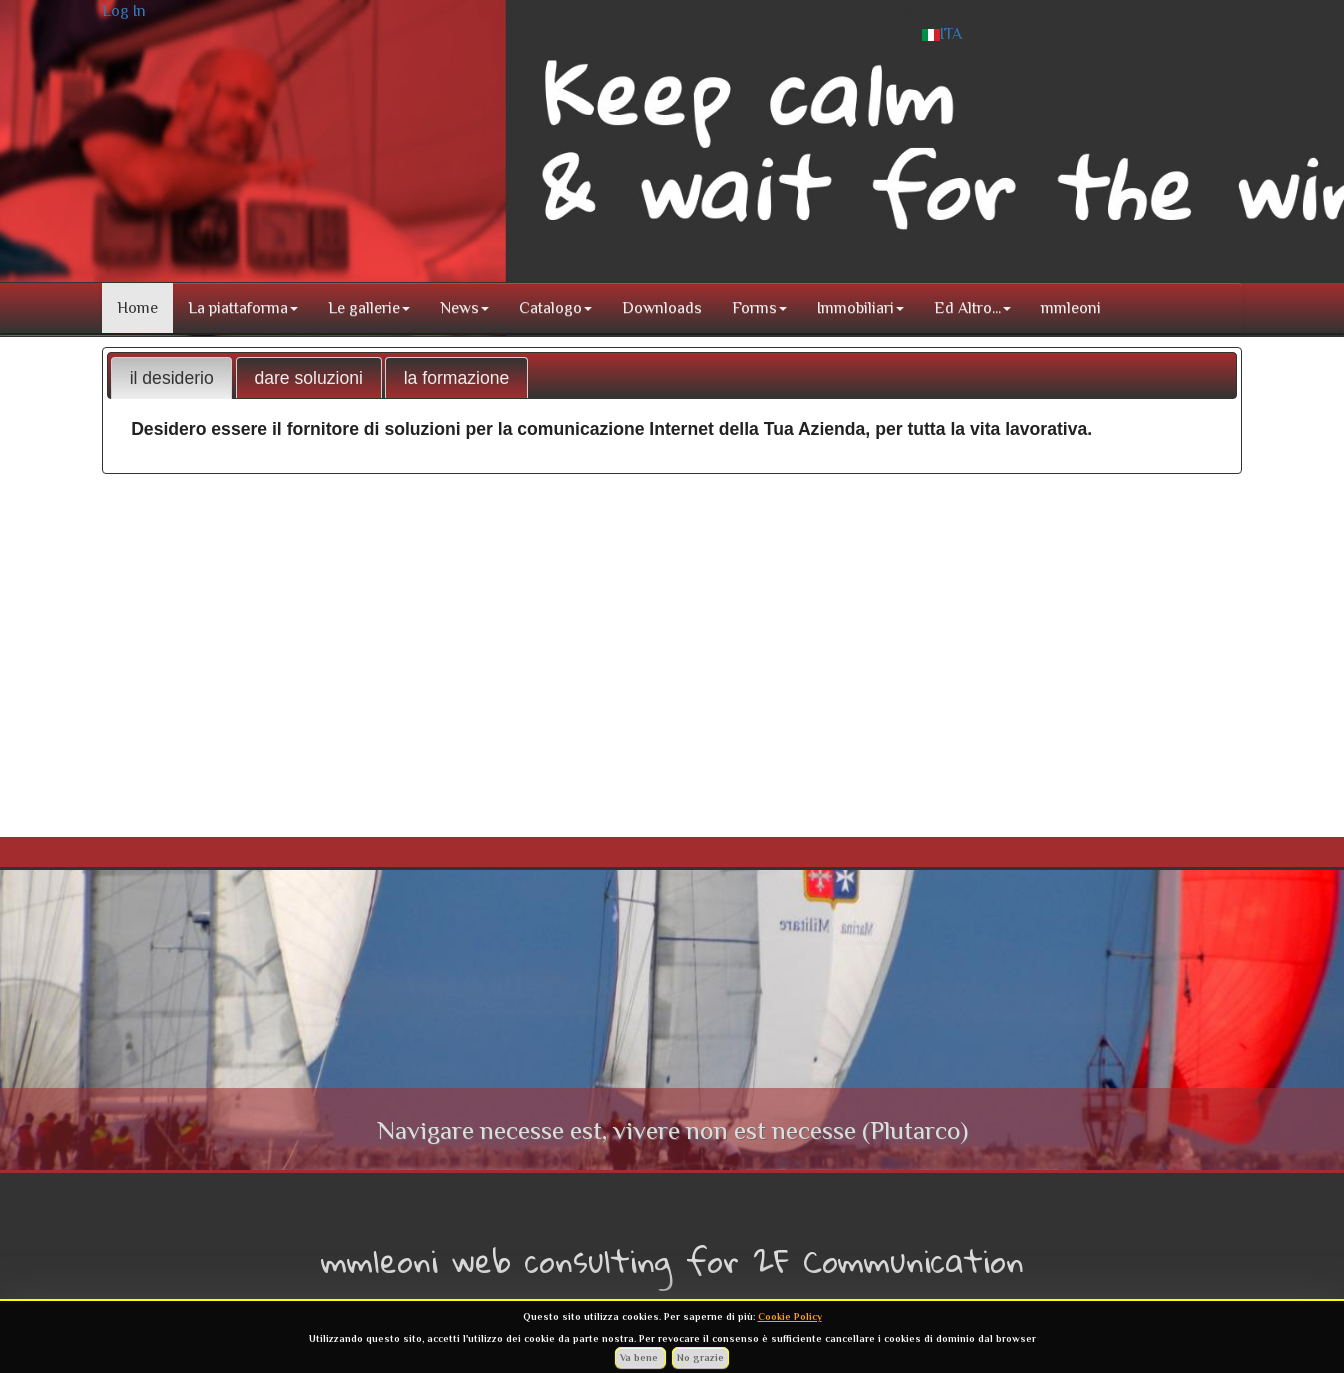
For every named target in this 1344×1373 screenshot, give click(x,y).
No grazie (700, 1357)
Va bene (640, 1357)
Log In (124, 11)
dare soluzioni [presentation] (308, 378)
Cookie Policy (790, 1316)
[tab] (171, 378)
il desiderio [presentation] (172, 378)
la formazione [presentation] (457, 378)
